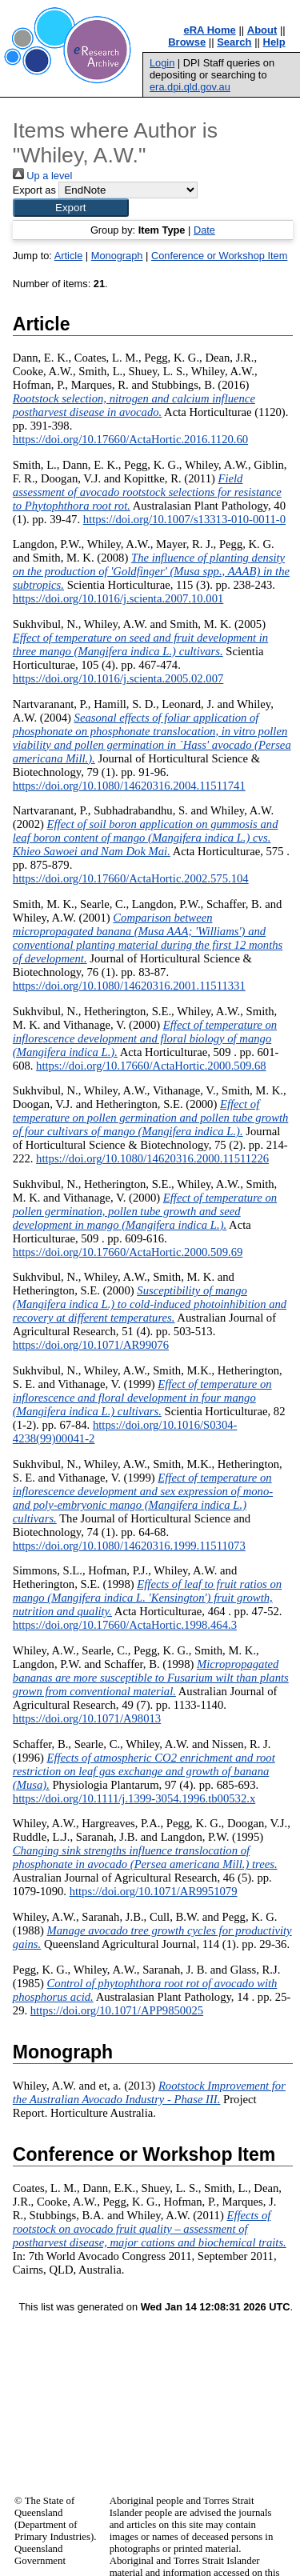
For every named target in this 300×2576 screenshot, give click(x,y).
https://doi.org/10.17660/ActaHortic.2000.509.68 (151, 1065)
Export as (34, 190)
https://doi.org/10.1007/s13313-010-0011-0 (184, 519)
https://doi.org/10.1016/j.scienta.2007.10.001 (118, 598)
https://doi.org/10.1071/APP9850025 (116, 2010)
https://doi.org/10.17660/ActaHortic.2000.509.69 (128, 1252)
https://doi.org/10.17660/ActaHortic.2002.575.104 (131, 878)
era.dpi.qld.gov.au (190, 87)
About (262, 30)
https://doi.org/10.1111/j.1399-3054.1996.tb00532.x (134, 1798)
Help (274, 42)
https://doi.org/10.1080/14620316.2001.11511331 (129, 985)
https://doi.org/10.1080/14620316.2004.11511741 (129, 785)
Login (162, 63)
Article (68, 256)
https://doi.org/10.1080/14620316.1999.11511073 (129, 1545)
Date (204, 230)
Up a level (42, 176)
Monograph (117, 256)
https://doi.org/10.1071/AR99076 (91, 1344)
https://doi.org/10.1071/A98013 (87, 1718)
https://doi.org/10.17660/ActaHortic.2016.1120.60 (130, 439)
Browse (187, 42)
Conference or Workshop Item (219, 256)
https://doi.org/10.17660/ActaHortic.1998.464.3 (125, 1624)
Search (234, 42)
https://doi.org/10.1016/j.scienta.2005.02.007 (118, 678)
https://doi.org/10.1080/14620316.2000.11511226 (152, 1158)
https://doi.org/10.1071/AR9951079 (154, 1891)
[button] (71, 207)
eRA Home (210, 30)
